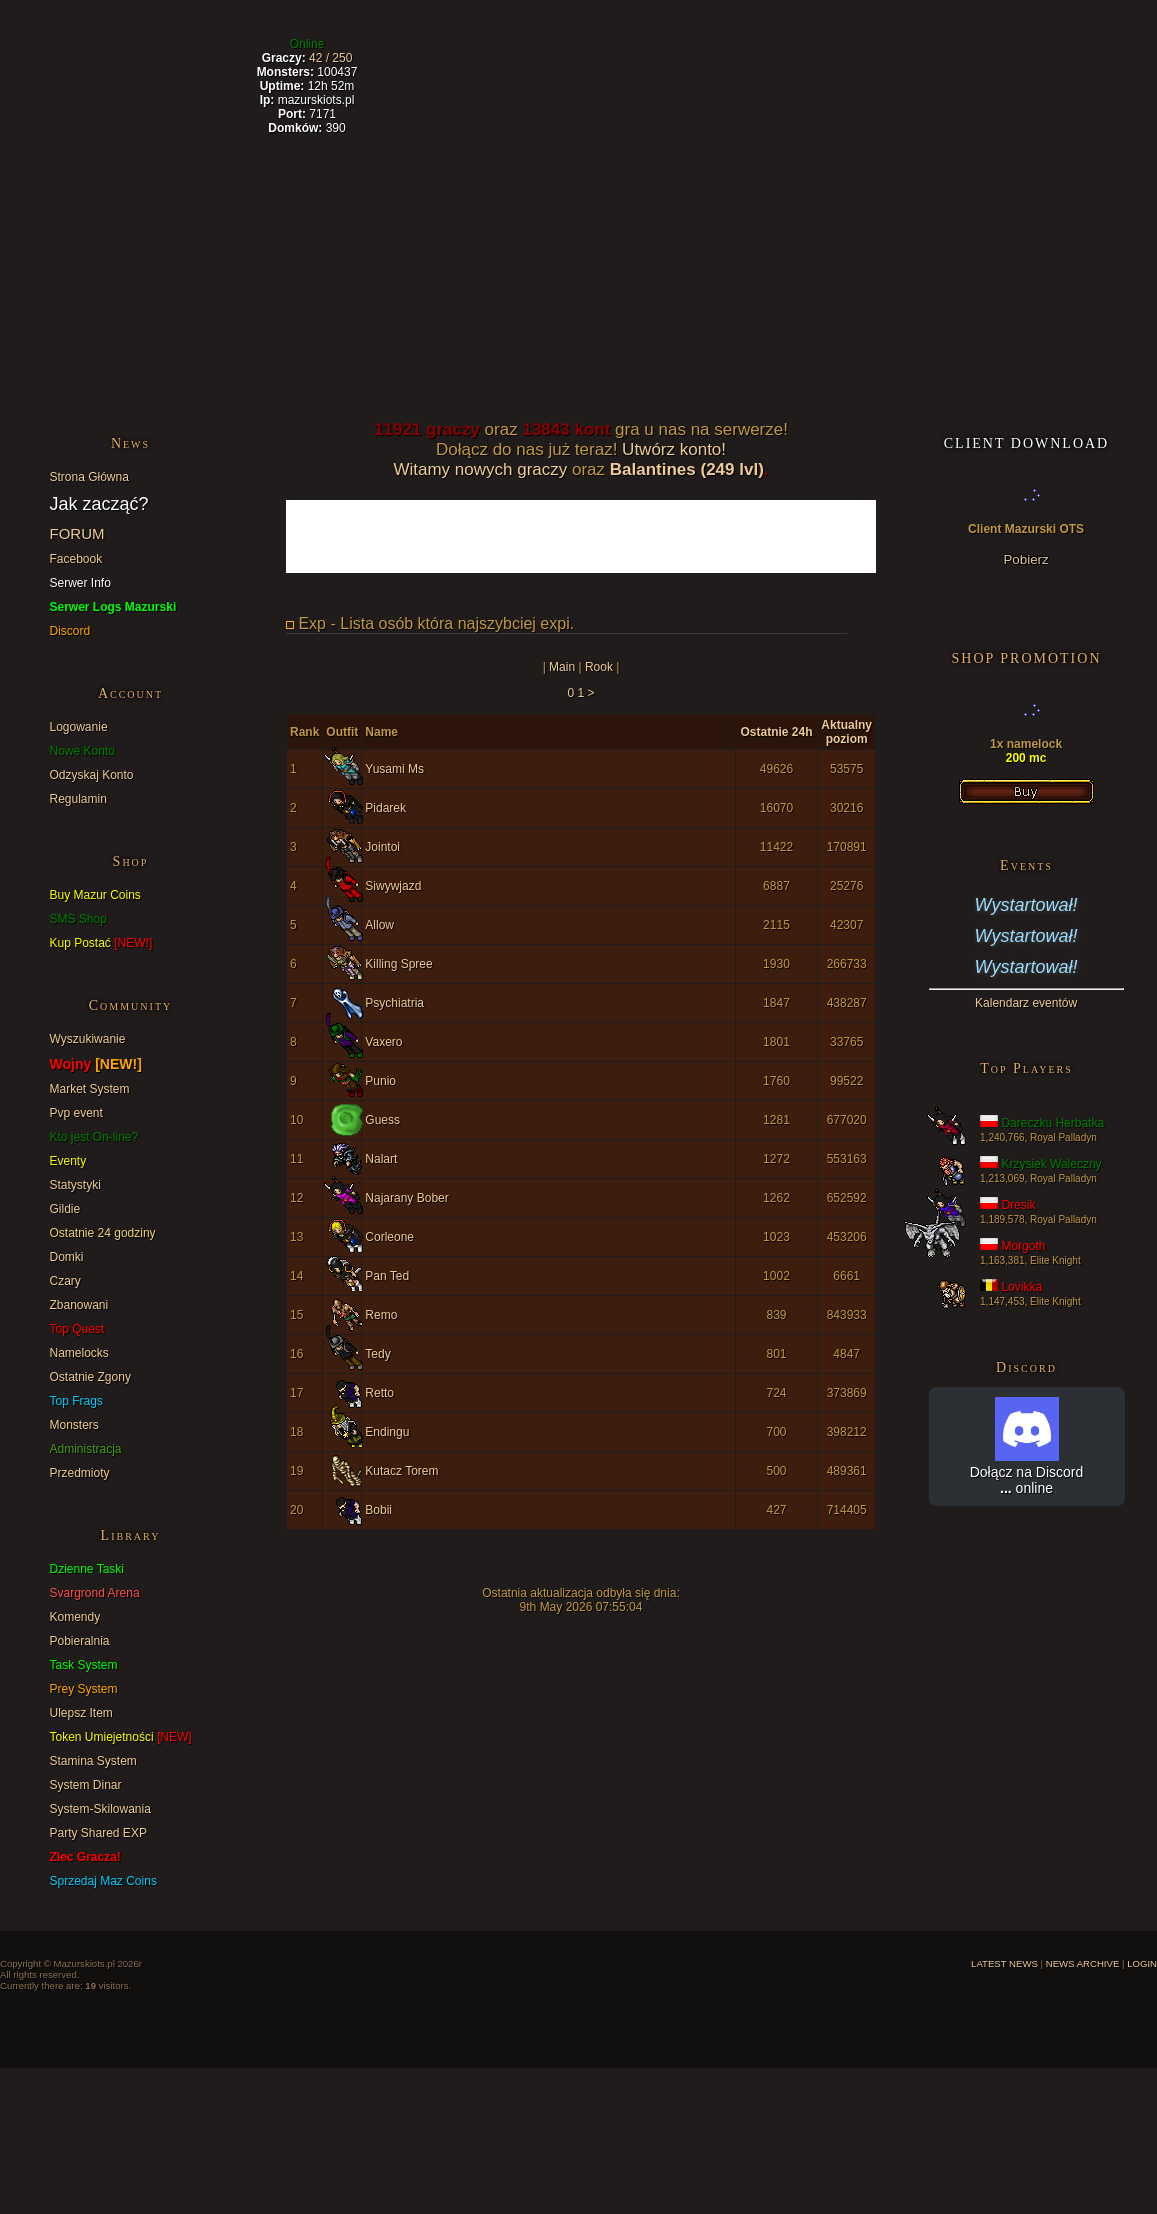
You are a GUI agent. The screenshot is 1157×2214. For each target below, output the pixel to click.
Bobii (378, 1510)
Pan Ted (387, 1276)
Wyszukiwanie (88, 1039)
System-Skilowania (100, 1809)
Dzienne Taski (87, 1569)
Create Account (1027, 60)
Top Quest (77, 1329)
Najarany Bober (406, 1198)
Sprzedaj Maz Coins (103, 1881)
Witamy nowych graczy (480, 469)
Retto (379, 1393)
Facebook (76, 559)
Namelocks (79, 1353)
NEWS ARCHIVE (1083, 1963)
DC (867, 60)
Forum (629, 60)
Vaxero (383, 1042)
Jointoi (382, 847)
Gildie (65, 1209)
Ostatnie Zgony (90, 1377)
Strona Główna (89, 477)
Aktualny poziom (846, 732)
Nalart (381, 1159)
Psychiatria (394, 1003)
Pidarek (385, 808)
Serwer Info (80, 583)
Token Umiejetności (121, 1737)
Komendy (75, 1617)
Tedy (377, 1354)
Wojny (96, 1064)
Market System (90, 1089)
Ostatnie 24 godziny (103, 1233)
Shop (751, 60)
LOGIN (1142, 1963)
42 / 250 (330, 58)
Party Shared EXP (98, 1833)
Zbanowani (79, 1305)
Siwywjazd (393, 886)
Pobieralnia (80, 1641)
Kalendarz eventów (1026, 1003)
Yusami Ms (394, 769)
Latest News (121, 60)
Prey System (84, 1689)
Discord (70, 631)
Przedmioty (80, 1473)
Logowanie (79, 727)
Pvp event (76, 1113)
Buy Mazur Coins (95, 895)
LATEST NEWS (1004, 1963)
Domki (67, 1257)
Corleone (389, 1237)
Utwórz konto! (674, 449)
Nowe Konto (82, 751)
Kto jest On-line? (94, 1137)
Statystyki (75, 1185)
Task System (84, 1665)
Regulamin (78, 799)
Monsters (74, 1425)
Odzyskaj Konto (92, 775)
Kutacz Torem (401, 1471)
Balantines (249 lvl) (687, 469)
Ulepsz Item (81, 1713)
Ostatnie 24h (776, 732)
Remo (381, 1315)
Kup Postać (101, 943)
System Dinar (86, 1785)
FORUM (77, 533)
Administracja (86, 1449)
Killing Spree (398, 964)
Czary (65, 1281)
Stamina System (93, 1761)
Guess (382, 1120)
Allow (379, 925)
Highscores (484, 60)
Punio (380, 1081)
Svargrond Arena (95, 1593)
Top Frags (76, 1401)
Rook (599, 667)
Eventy (68, 1161)
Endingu (387, 1432)
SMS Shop (78, 919)
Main (562, 667)
